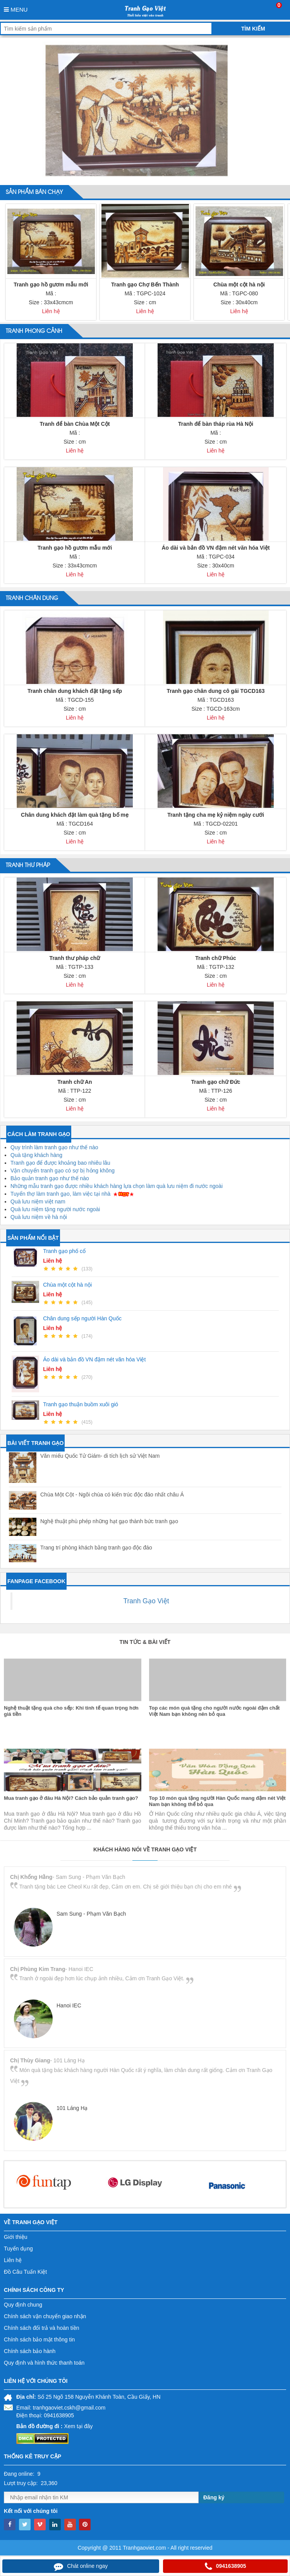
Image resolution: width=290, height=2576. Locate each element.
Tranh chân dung (32, 598)
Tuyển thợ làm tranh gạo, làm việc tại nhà (60, 1194)
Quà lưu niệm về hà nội (38, 1217)
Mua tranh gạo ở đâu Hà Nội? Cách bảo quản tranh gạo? (71, 1862)
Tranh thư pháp (28, 865)
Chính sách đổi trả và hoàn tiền (41, 2328)
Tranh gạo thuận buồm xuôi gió (80, 1404)
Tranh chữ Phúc (215, 958)
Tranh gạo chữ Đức (215, 1082)
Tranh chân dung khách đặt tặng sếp (74, 691)
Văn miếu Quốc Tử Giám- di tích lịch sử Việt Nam (100, 1456)
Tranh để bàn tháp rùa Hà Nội (215, 424)
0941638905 (225, 2566)
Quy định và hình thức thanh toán (44, 2363)
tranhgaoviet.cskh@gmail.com (69, 2408)
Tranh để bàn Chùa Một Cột (74, 424)
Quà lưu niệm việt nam (37, 1201)
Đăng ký (213, 2497)
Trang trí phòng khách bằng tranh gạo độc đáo (96, 1547)
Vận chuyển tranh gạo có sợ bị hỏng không (62, 1170)
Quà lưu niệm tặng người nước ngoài (55, 1209)
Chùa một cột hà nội (239, 284)
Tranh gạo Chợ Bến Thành (145, 284)
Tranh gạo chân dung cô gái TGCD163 (215, 691)
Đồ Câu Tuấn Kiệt (25, 2272)
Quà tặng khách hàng (36, 1155)
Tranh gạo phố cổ (64, 1251)
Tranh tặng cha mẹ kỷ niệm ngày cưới (215, 815)
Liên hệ (13, 2260)
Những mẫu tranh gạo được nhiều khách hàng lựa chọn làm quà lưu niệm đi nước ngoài (116, 1186)
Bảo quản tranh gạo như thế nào (49, 1178)
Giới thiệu (15, 2237)
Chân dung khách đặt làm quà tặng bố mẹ (75, 815)
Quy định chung (23, 2305)
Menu (15, 9)
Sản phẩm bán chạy (34, 192)
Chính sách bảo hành (29, 2351)
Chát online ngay (81, 2566)
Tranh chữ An (74, 1082)
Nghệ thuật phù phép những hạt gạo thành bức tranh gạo (109, 1521)
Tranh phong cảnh (34, 331)
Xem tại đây (78, 2426)
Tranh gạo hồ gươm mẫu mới (51, 284)
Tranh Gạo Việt (146, 1601)
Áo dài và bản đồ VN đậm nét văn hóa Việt (215, 548)
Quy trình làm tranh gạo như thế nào (54, 1147)
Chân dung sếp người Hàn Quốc (82, 1318)
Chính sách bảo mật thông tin (39, 2339)
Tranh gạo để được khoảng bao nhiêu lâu (60, 1163)
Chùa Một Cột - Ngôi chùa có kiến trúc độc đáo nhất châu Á (112, 1494)
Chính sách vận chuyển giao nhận (45, 2316)
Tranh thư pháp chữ (75, 958)
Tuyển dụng (18, 2248)
